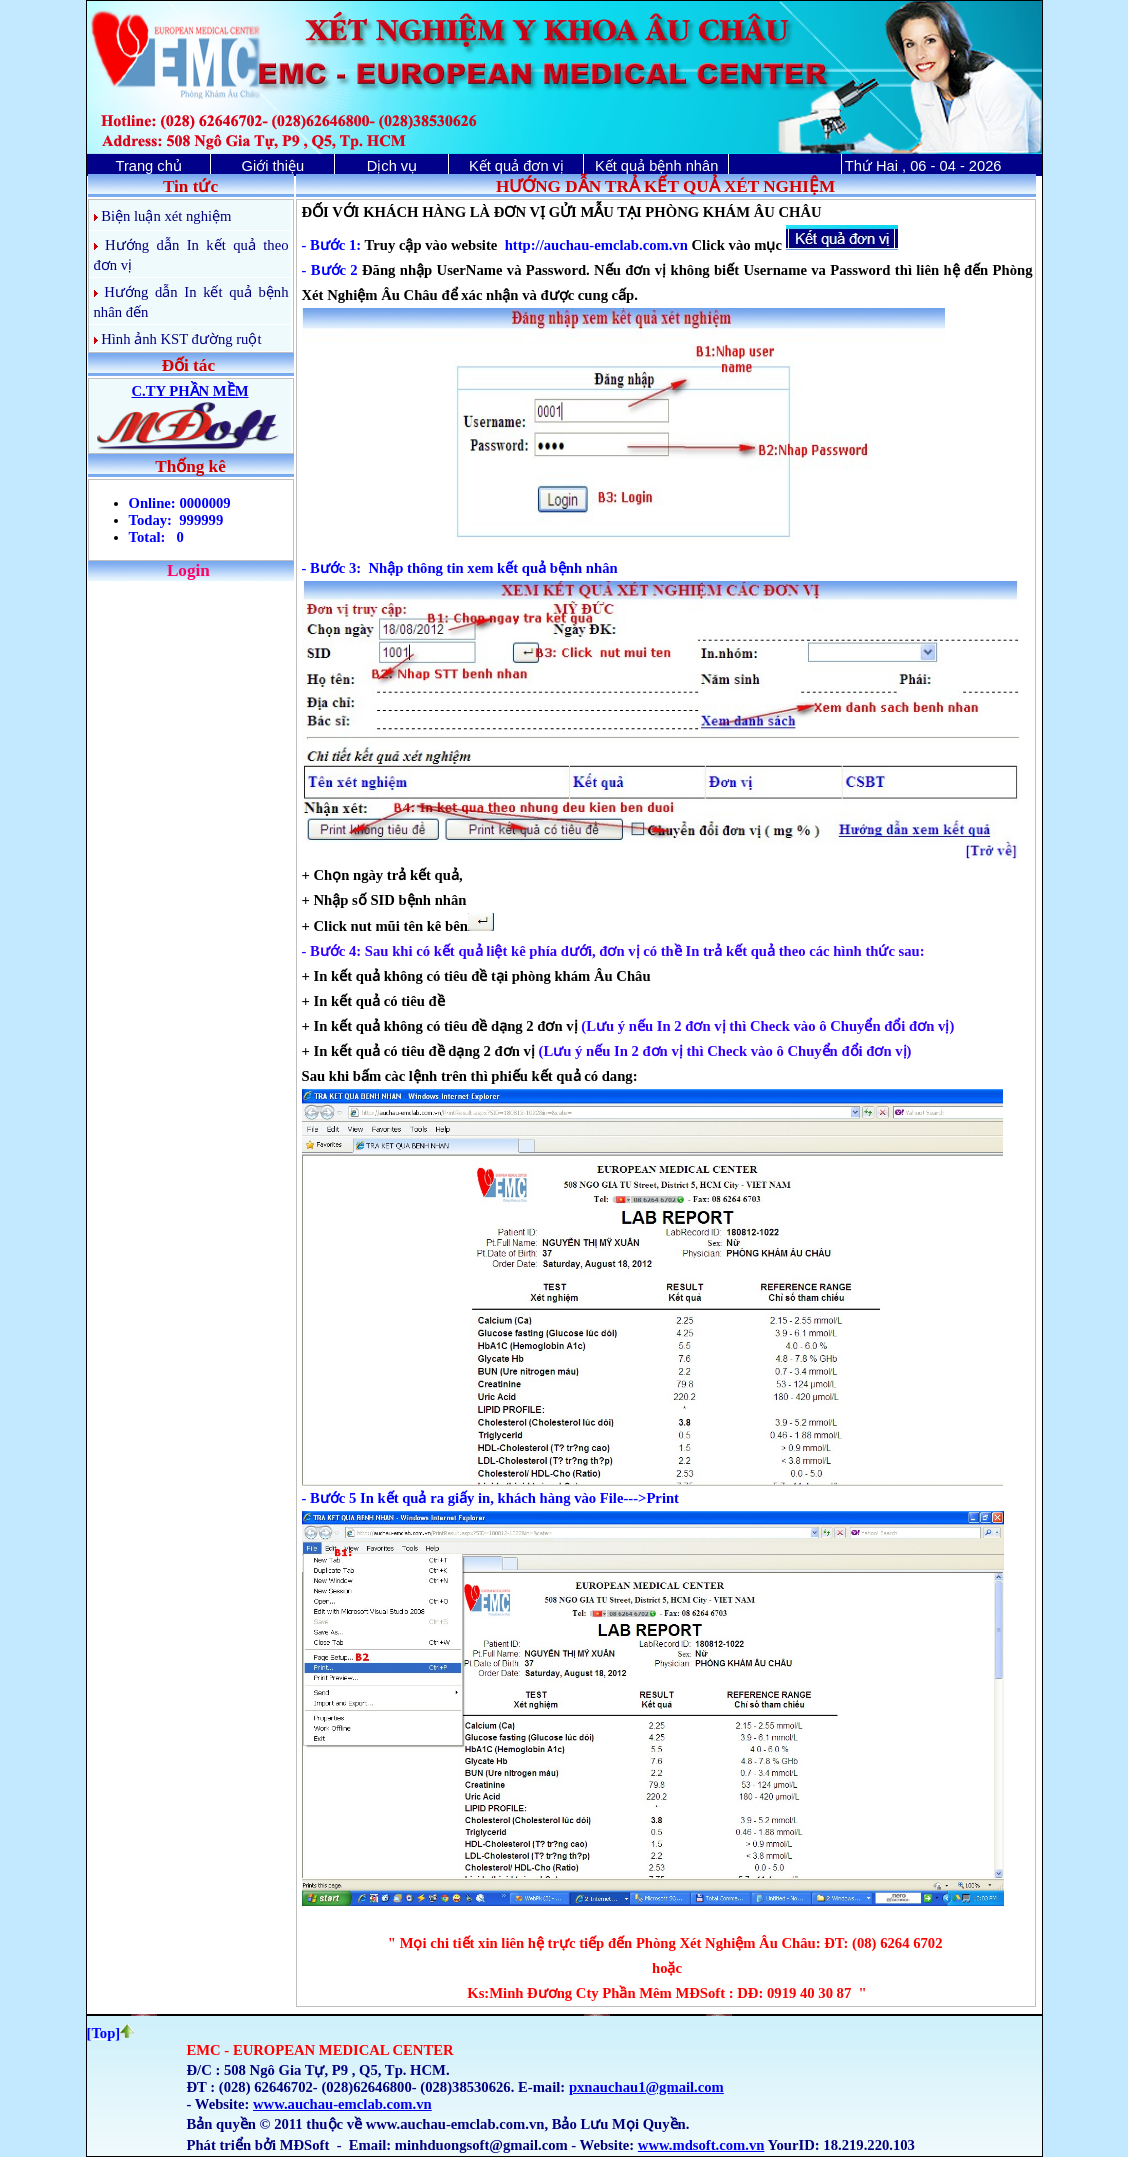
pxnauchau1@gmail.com (646, 2087)
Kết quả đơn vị (516, 166)
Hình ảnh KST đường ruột (181, 339)
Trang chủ (148, 166)
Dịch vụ (392, 166)
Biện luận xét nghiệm (166, 216)
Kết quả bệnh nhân (656, 166)
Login (188, 570)
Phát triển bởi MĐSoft (258, 2145)
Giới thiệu (273, 166)
